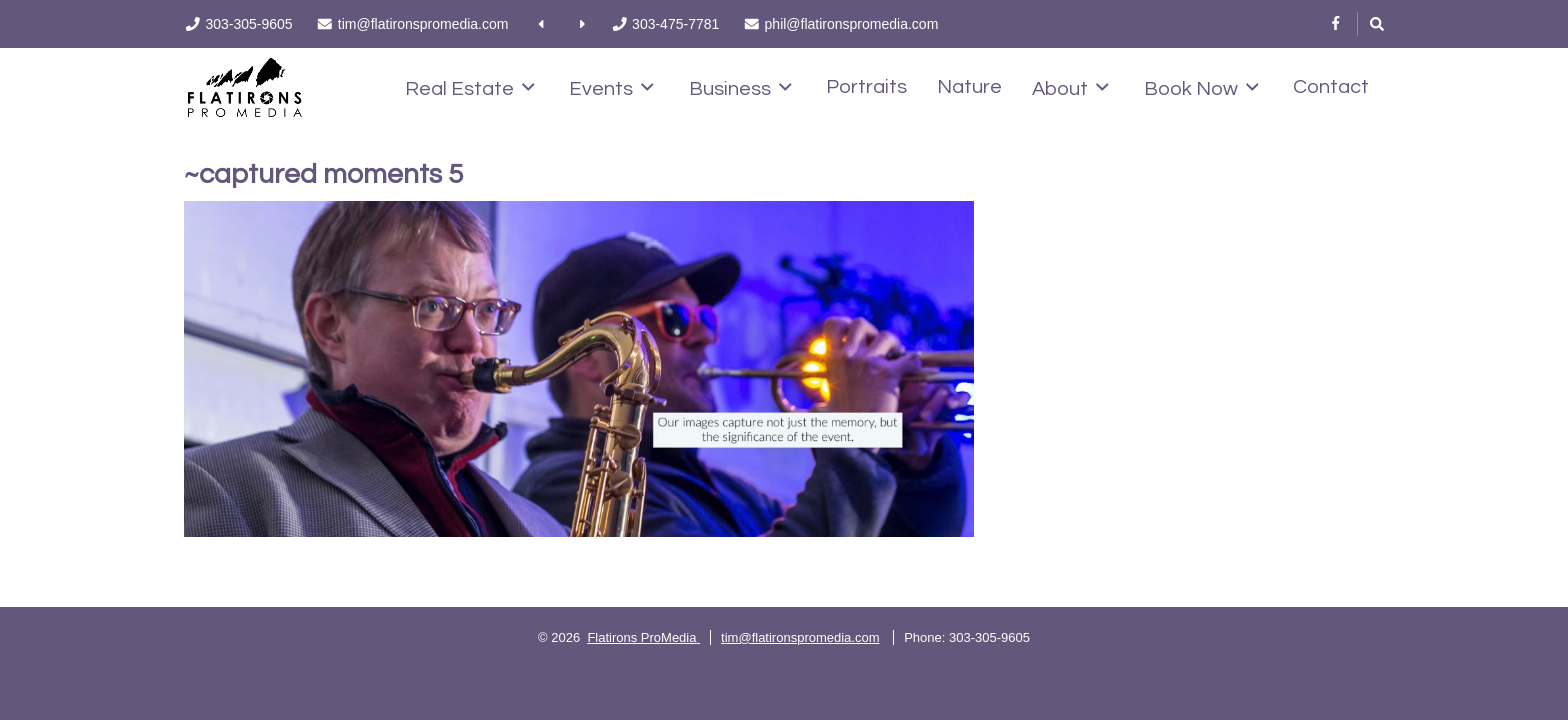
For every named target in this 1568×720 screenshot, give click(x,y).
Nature (969, 87)
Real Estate (470, 88)
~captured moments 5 (323, 174)
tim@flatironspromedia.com (800, 637)
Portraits (866, 87)
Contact (1331, 87)
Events (611, 88)
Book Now (1201, 88)
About (1070, 88)
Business (740, 88)
